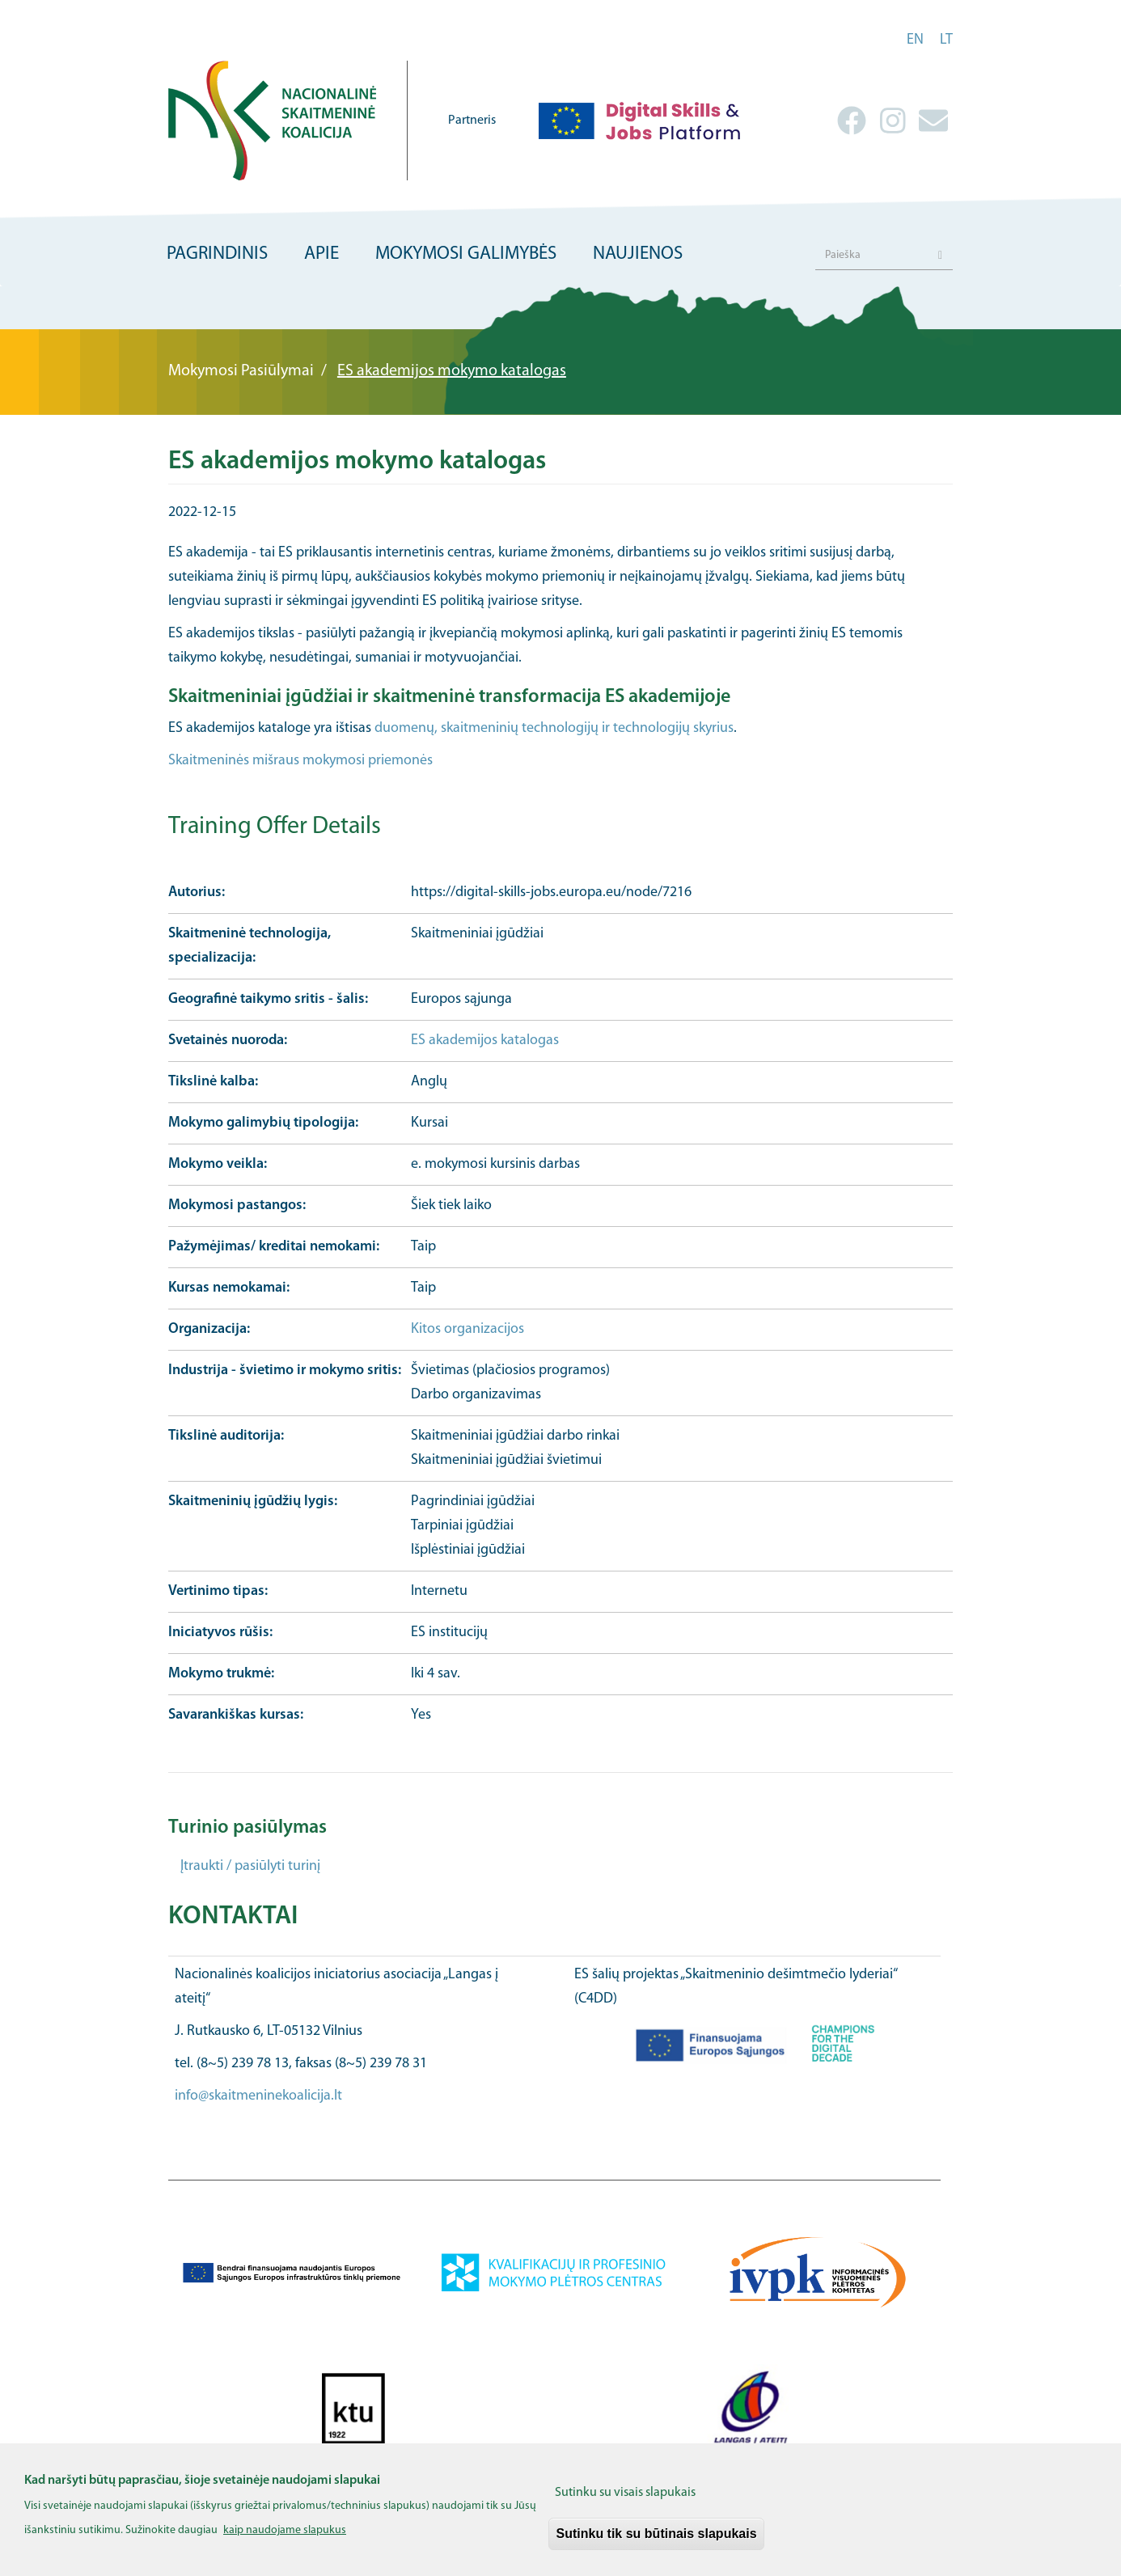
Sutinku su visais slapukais (625, 2501)
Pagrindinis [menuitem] (217, 254)
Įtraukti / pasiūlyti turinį (250, 1866)
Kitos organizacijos (467, 1329)
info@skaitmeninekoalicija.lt (258, 2096)
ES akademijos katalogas (485, 1040)
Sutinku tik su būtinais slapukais (656, 2542)
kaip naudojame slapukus (284, 2539)
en (915, 40)
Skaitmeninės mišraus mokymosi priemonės (300, 760)
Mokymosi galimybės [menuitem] (465, 254)
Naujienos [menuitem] (638, 254)
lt (946, 40)
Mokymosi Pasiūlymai (241, 371)
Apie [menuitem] (321, 254)
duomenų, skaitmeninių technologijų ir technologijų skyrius (554, 728)
